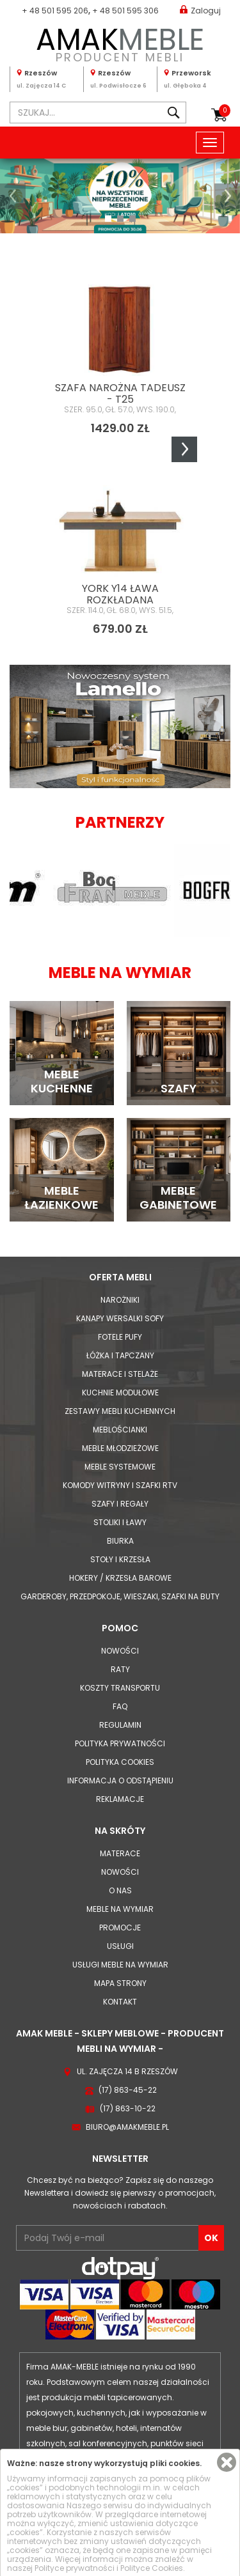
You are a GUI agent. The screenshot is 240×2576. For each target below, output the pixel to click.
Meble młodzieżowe (120, 1448)
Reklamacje (120, 1799)
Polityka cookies (120, 1762)
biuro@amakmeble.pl (127, 2127)
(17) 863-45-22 (128, 2089)
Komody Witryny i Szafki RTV (120, 1485)
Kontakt (120, 2001)
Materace (120, 1853)
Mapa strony (120, 1983)
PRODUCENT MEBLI (120, 42)
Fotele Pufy (120, 1336)
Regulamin (120, 1724)
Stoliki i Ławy (120, 1522)
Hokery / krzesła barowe (120, 1577)
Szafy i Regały (120, 1503)
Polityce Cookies (151, 2568)
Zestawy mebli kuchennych (120, 1411)
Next (184, 449)
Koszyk (224, 110)
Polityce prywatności (75, 2568)
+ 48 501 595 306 (125, 10)
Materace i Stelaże (120, 1374)
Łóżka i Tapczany (120, 1355)
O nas (120, 1890)
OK (211, 2237)
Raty (120, 1669)
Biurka (120, 1540)
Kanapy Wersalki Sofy (120, 1318)
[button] (13, 196)
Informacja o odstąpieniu (120, 1780)
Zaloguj (200, 10)
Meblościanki (120, 1429)
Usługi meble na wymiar (120, 1964)
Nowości (120, 1650)
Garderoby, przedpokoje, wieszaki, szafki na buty (120, 1596)
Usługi (120, 1946)
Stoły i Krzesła (120, 1559)
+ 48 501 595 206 (55, 10)
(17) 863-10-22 (128, 2108)
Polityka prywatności (120, 1743)
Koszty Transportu (120, 1687)
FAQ (120, 1706)
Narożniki (120, 1299)
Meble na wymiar (120, 1909)
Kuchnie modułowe (120, 1392)
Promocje (120, 1927)
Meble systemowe (120, 1466)
